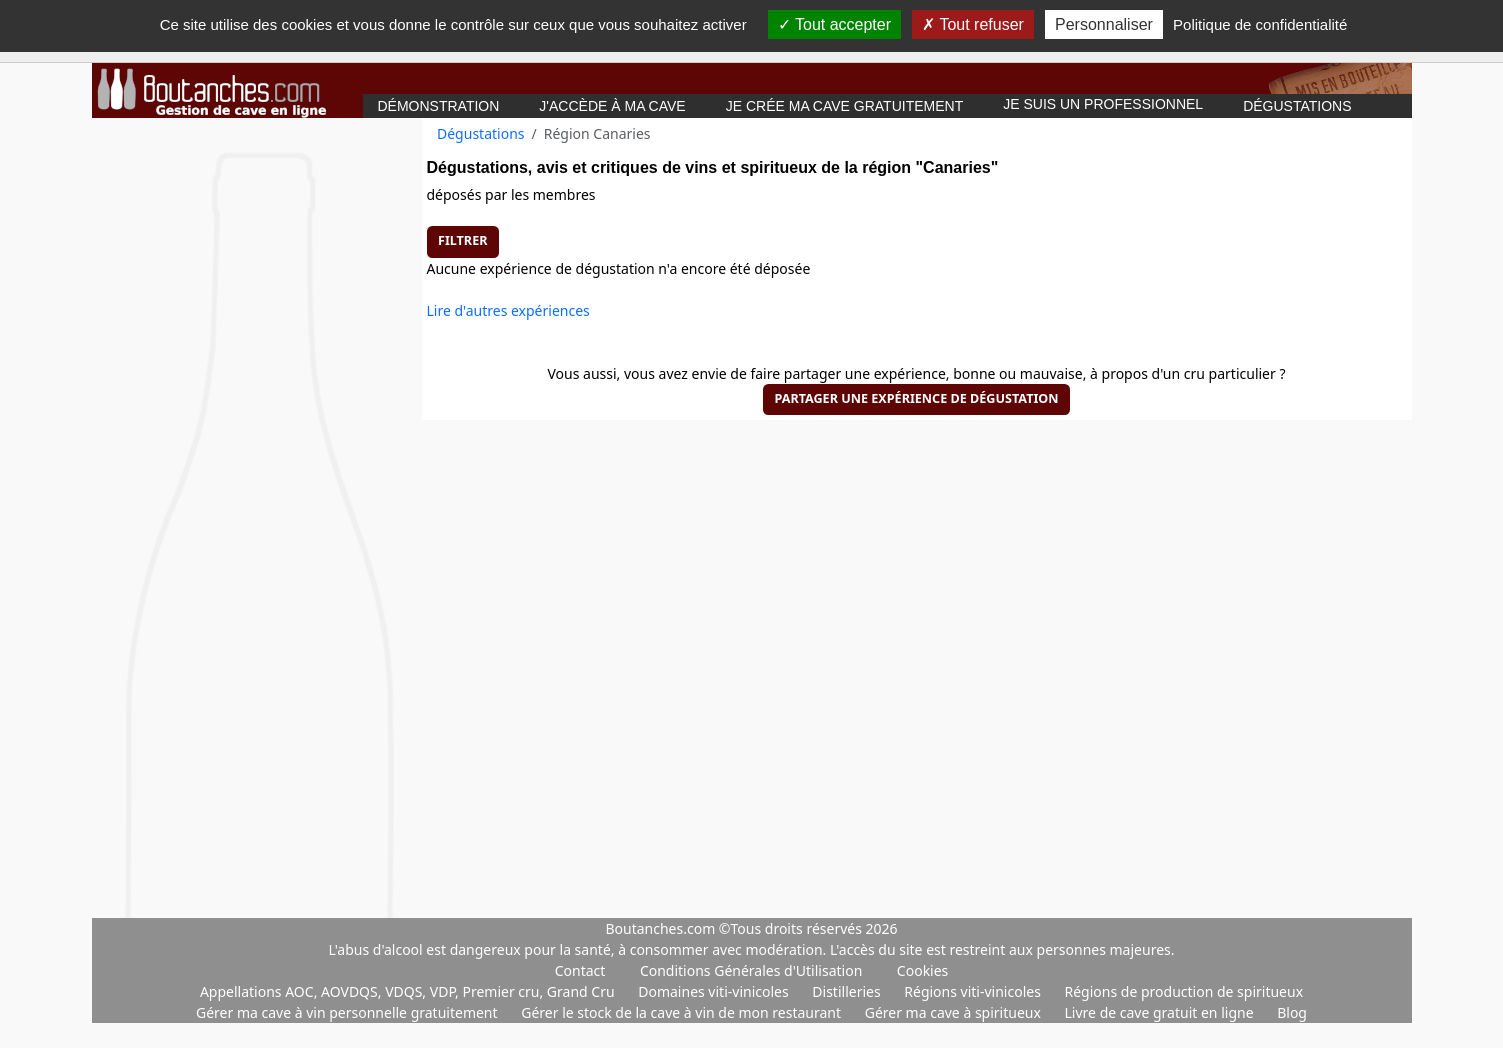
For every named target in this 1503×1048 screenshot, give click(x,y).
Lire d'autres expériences (508, 310)
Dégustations (1297, 106)
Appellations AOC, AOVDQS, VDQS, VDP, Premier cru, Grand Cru (409, 991)
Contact (580, 970)
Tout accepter (834, 24)
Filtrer (462, 240)
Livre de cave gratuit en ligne (1161, 1012)
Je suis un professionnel (1103, 104)
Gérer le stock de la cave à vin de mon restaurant (682, 1012)
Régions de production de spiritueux (1184, 991)
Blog (1292, 1012)
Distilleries (848, 991)
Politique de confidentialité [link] (1260, 24)
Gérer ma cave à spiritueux (955, 1012)
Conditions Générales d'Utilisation (751, 970)
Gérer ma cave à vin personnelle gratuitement (348, 1012)
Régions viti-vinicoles (974, 991)
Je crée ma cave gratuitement (845, 106)
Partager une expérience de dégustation (916, 398)
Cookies (922, 970)
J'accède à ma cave (612, 106)
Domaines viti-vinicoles (715, 991)
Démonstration (439, 106)
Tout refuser (973, 24)
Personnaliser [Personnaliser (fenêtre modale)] (1104, 24)
